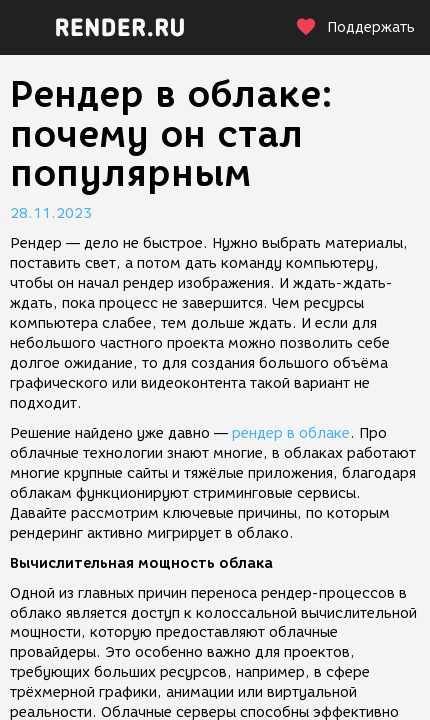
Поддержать (355, 27)
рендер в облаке (291, 433)
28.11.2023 (51, 213)
